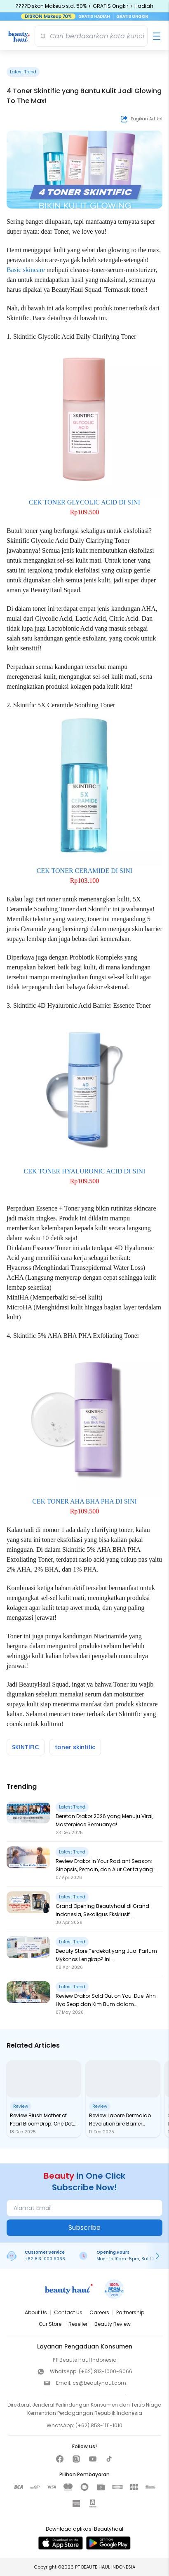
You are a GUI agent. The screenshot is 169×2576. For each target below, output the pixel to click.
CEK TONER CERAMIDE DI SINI (84, 870)
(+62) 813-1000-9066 (105, 2371)
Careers (99, 2312)
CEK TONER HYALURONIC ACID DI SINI (85, 1171)
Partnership (130, 2312)
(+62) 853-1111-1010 (98, 2425)
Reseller (77, 2323)
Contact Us (68, 2312)
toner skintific (75, 1747)
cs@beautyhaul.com (99, 2382)
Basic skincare (26, 269)
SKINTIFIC (25, 1747)
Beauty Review (112, 2323)
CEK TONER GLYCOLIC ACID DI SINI (84, 502)
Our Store (50, 2323)
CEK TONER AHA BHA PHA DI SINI (84, 1501)
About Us (36, 2312)
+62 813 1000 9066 (45, 2259)
